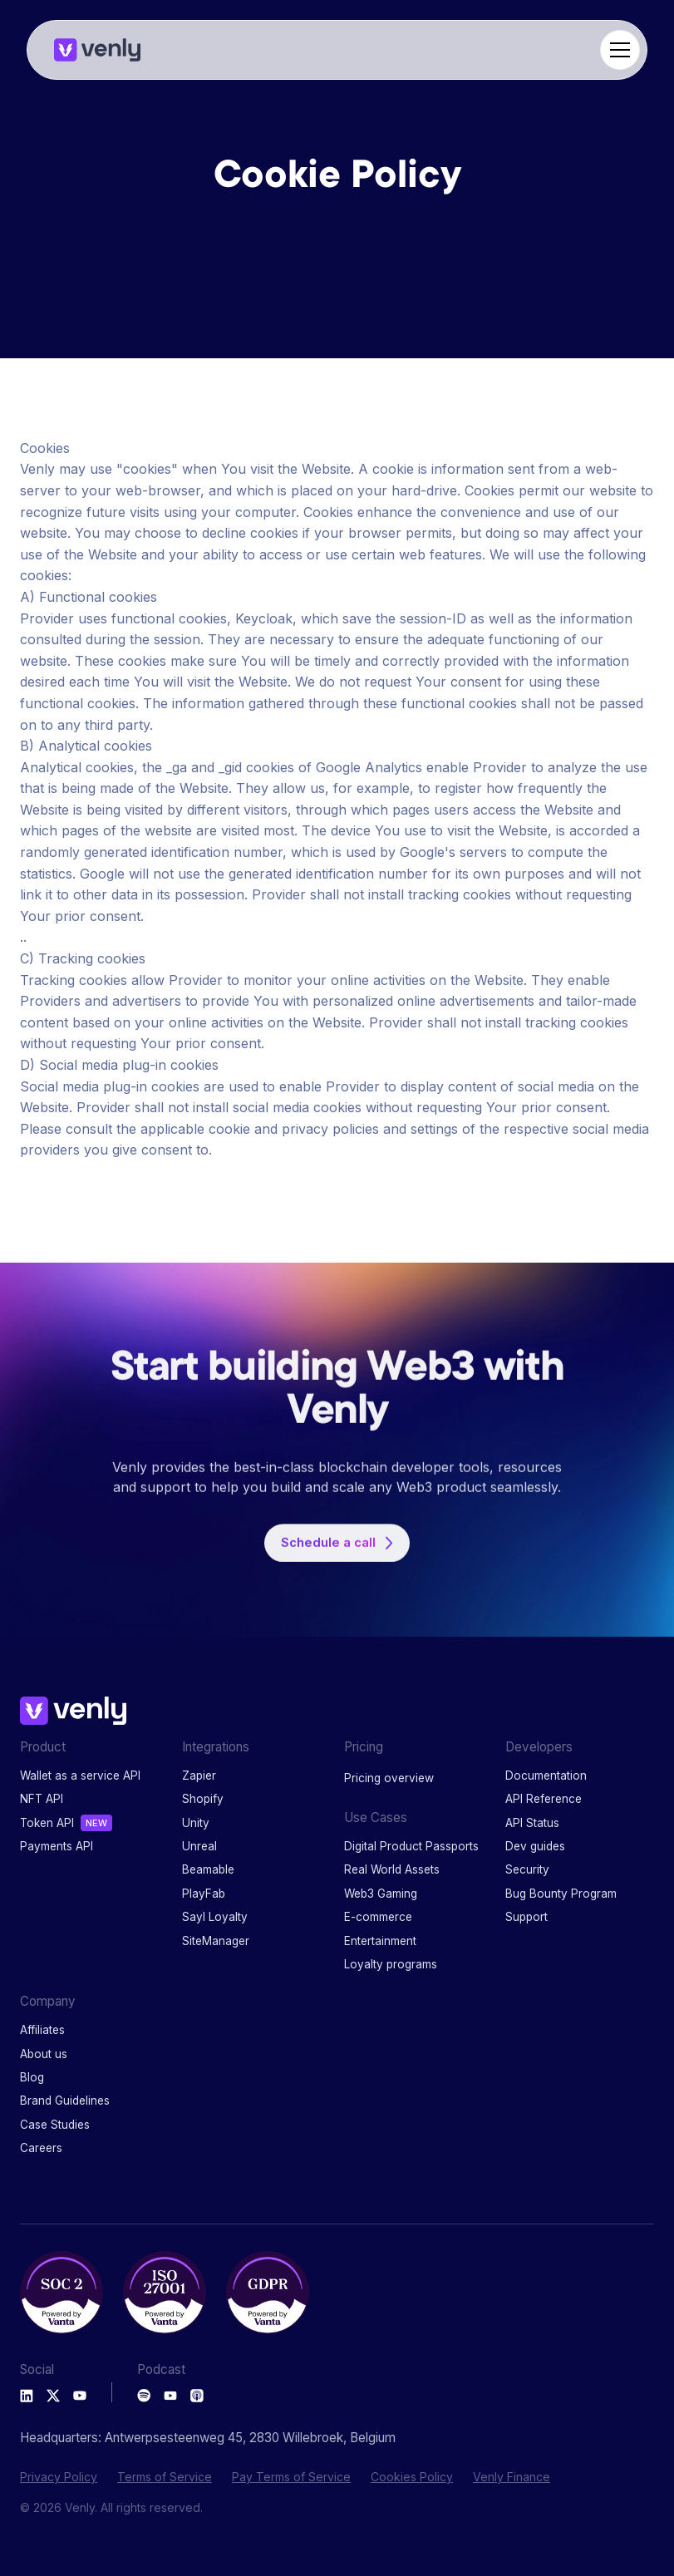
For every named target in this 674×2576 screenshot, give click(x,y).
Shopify (203, 1798)
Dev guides (535, 1846)
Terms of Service (164, 2477)
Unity (195, 1823)
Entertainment (380, 1941)
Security (527, 1869)
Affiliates (42, 2030)
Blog (32, 2077)
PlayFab (203, 1893)
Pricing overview (389, 1778)
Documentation (546, 1775)
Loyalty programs (390, 1964)
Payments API (56, 1846)
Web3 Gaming (380, 1893)
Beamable (208, 1869)
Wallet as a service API (80, 1775)
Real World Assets (392, 1869)
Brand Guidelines (65, 2100)
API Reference (543, 1798)
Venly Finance (511, 2477)
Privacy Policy (58, 2477)
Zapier (199, 1775)
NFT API (41, 1798)
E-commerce (378, 1916)
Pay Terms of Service (291, 2477)
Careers (41, 2148)
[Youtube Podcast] (170, 2395)
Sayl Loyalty (215, 1916)
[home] (97, 50)
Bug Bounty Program (561, 1893)
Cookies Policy (412, 2477)
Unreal (199, 1846)
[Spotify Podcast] (143, 2395)
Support (526, 1916)
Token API (47, 1823)
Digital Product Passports (411, 1846)
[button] (616, 50)
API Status (532, 1823)
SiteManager (215, 1941)
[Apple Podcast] (197, 2395)
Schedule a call (328, 1554)
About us (43, 2054)
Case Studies (55, 2124)
